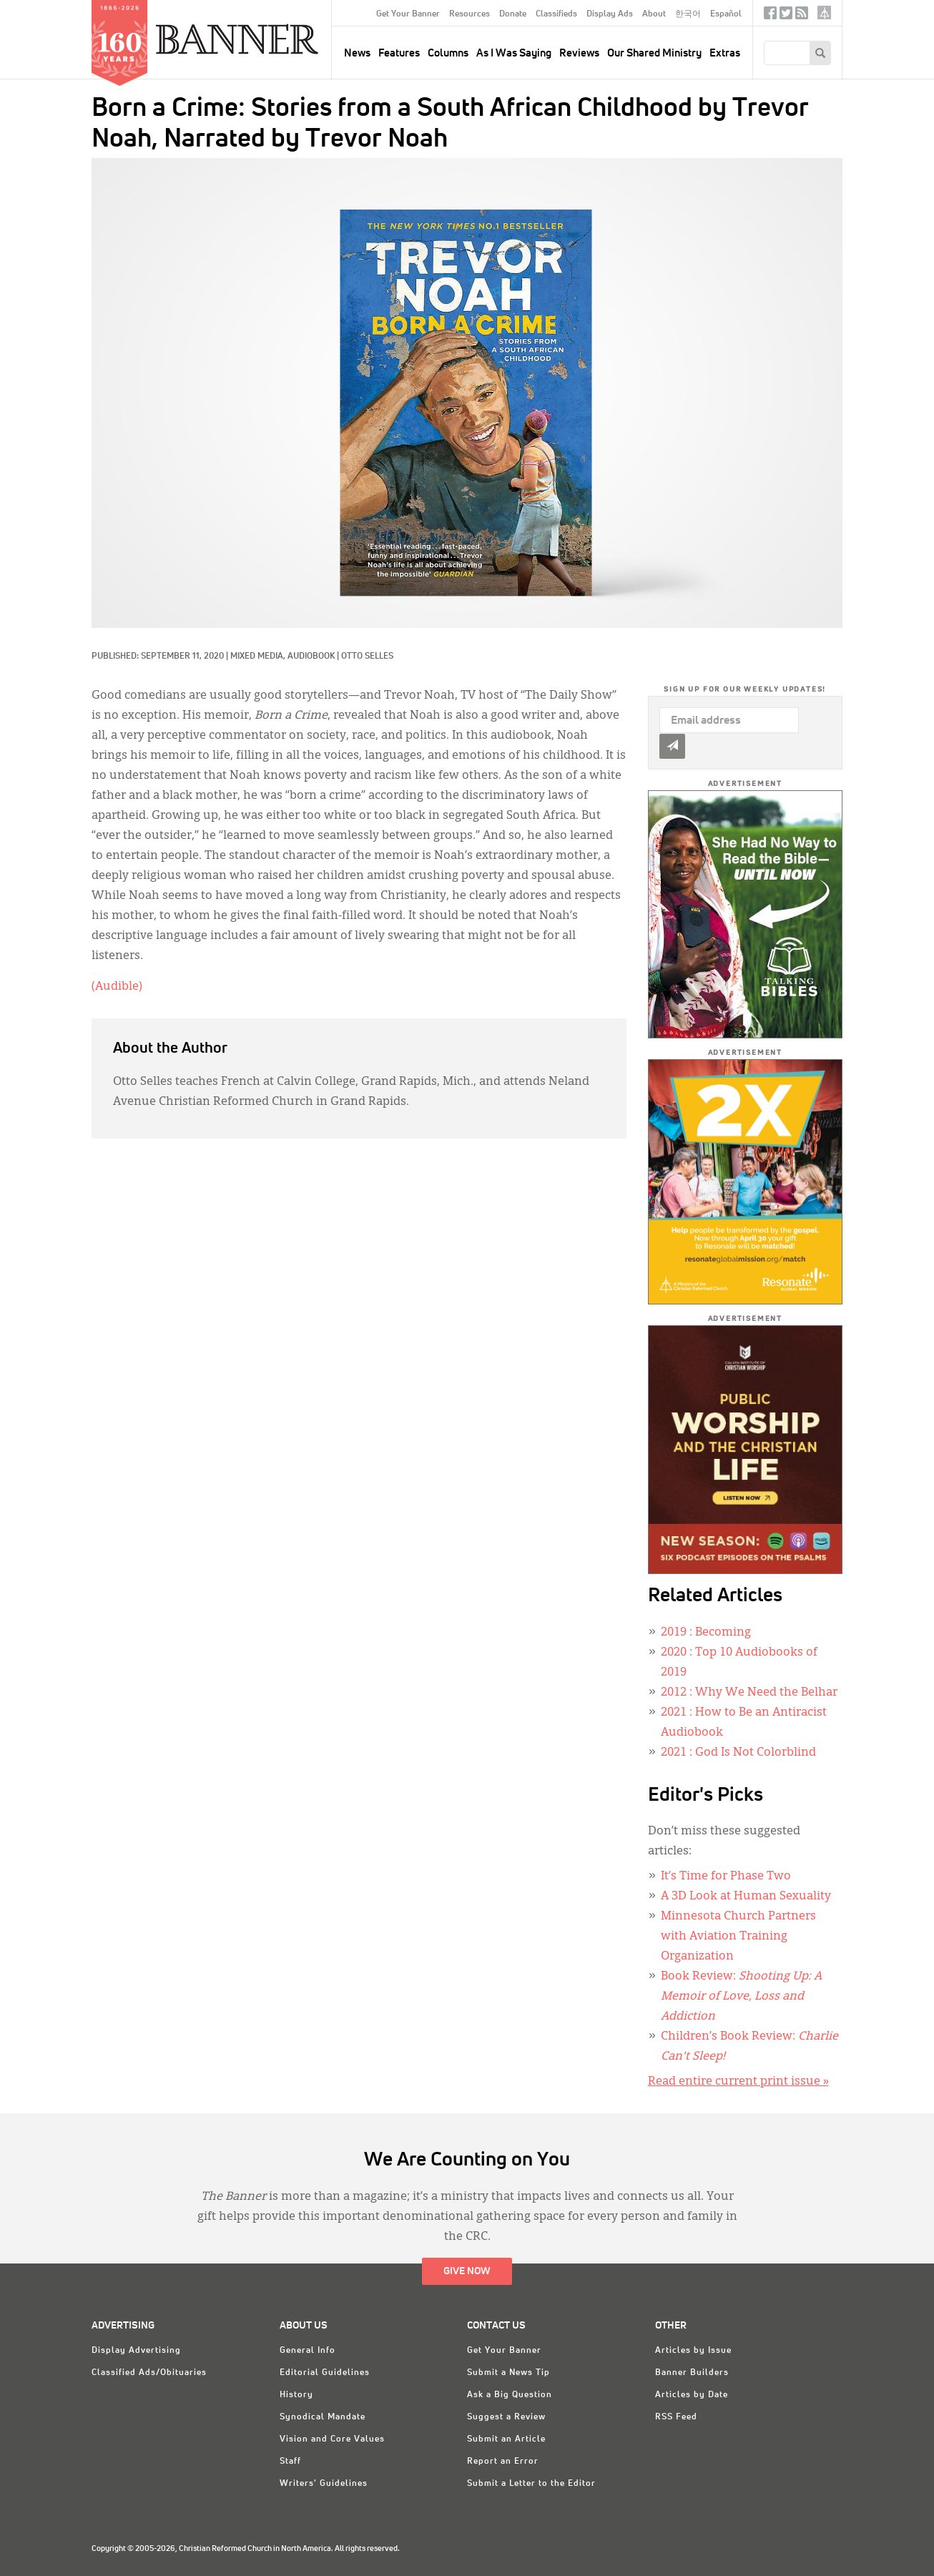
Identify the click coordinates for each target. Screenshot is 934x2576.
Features (399, 53)
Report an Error (503, 2461)
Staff (290, 2461)
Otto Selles (367, 656)
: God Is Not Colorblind (738, 1753)
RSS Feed (676, 2417)
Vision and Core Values (332, 2439)
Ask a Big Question (509, 2395)
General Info (307, 2350)
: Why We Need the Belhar (749, 1693)
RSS (801, 16)
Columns (448, 53)
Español (726, 14)
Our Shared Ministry (654, 53)
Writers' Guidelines (324, 2483)
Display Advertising (136, 2350)
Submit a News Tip (508, 2373)
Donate (512, 14)
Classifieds (556, 14)
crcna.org (824, 12)
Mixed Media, (258, 656)
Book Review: (741, 1996)
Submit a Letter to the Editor (531, 2483)
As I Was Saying (513, 53)
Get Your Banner (408, 14)
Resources (469, 14)
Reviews (579, 53)
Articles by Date (691, 2395)
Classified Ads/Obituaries (149, 2373)
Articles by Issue (693, 2350)
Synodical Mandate (322, 2417)
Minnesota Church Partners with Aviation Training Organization (738, 1936)
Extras (724, 53)
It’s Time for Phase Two (726, 1876)
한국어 (688, 14)
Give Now (467, 2271)
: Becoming (706, 1632)
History (296, 2395)
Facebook (770, 16)
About (654, 14)
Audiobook (311, 656)
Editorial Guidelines (325, 2373)
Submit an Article (506, 2439)
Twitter (786, 16)
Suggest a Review (506, 2417)
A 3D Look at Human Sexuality (746, 1896)
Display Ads (609, 14)
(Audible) (117, 987)
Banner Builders (692, 2373)
